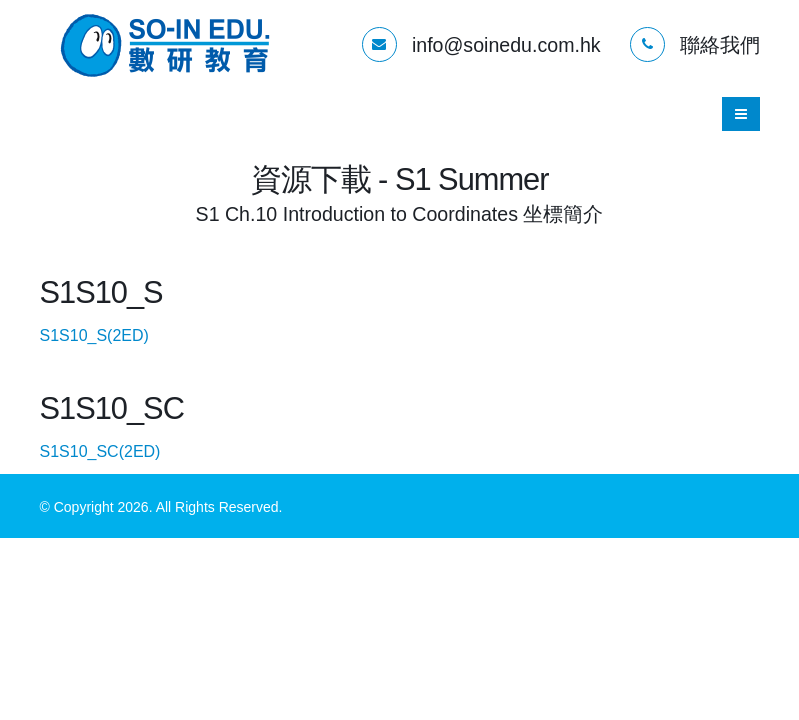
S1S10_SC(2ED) (118, 451)
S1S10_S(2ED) (112, 335)
